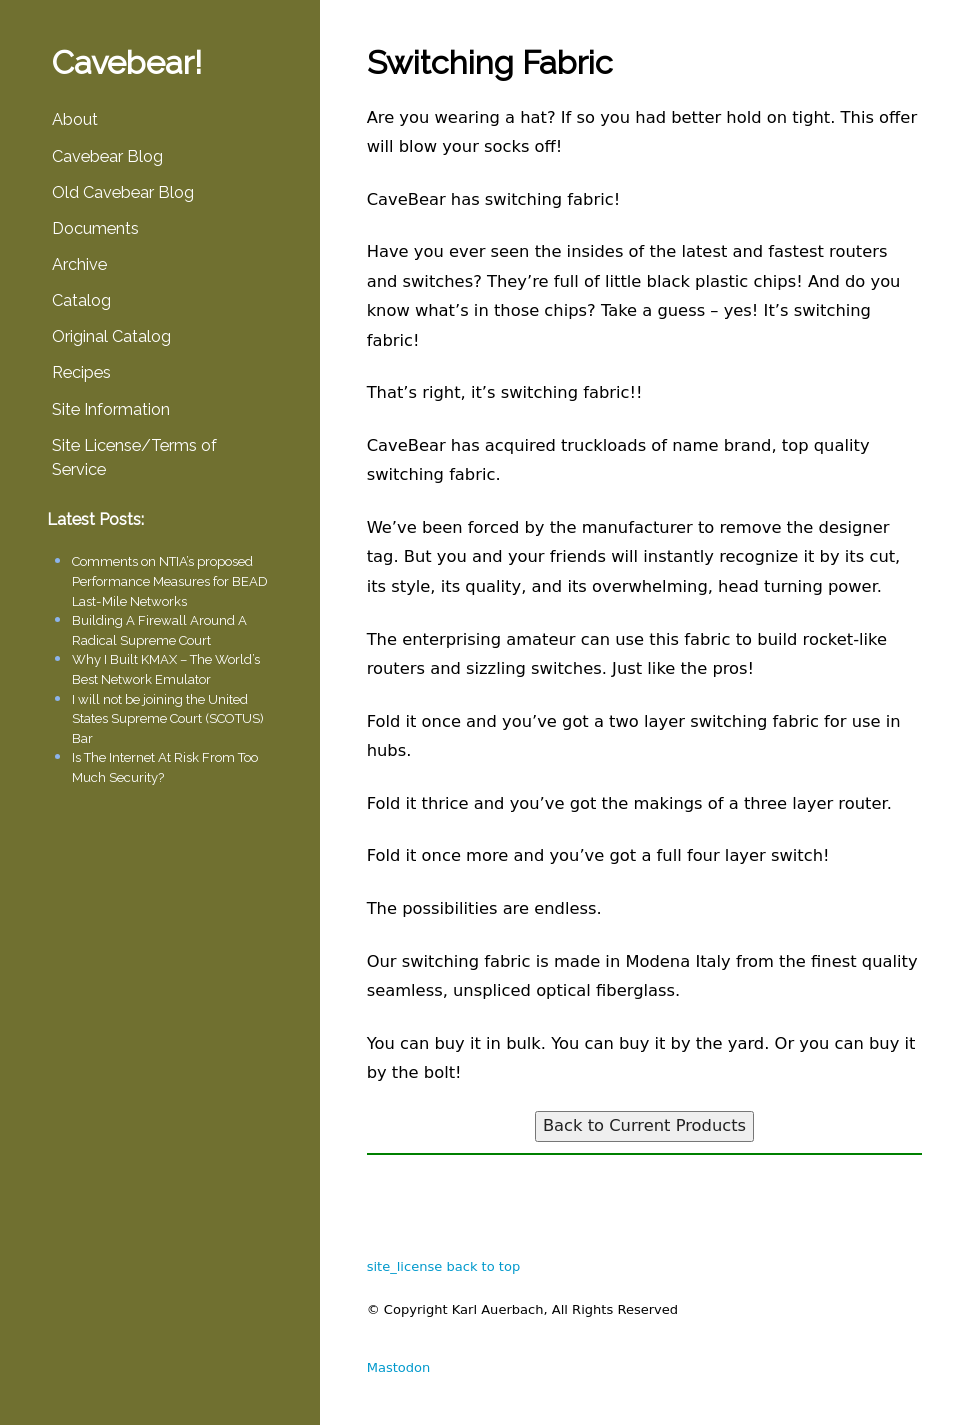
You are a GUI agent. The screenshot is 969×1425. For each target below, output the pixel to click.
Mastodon (399, 1367)
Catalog (81, 300)
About (75, 119)
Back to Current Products (644, 1125)
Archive (79, 264)
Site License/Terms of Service (134, 457)
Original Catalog (111, 336)
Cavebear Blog (107, 156)
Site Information (111, 409)
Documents (95, 228)
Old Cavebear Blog (123, 192)
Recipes (81, 372)
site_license (405, 1266)
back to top (483, 1266)
